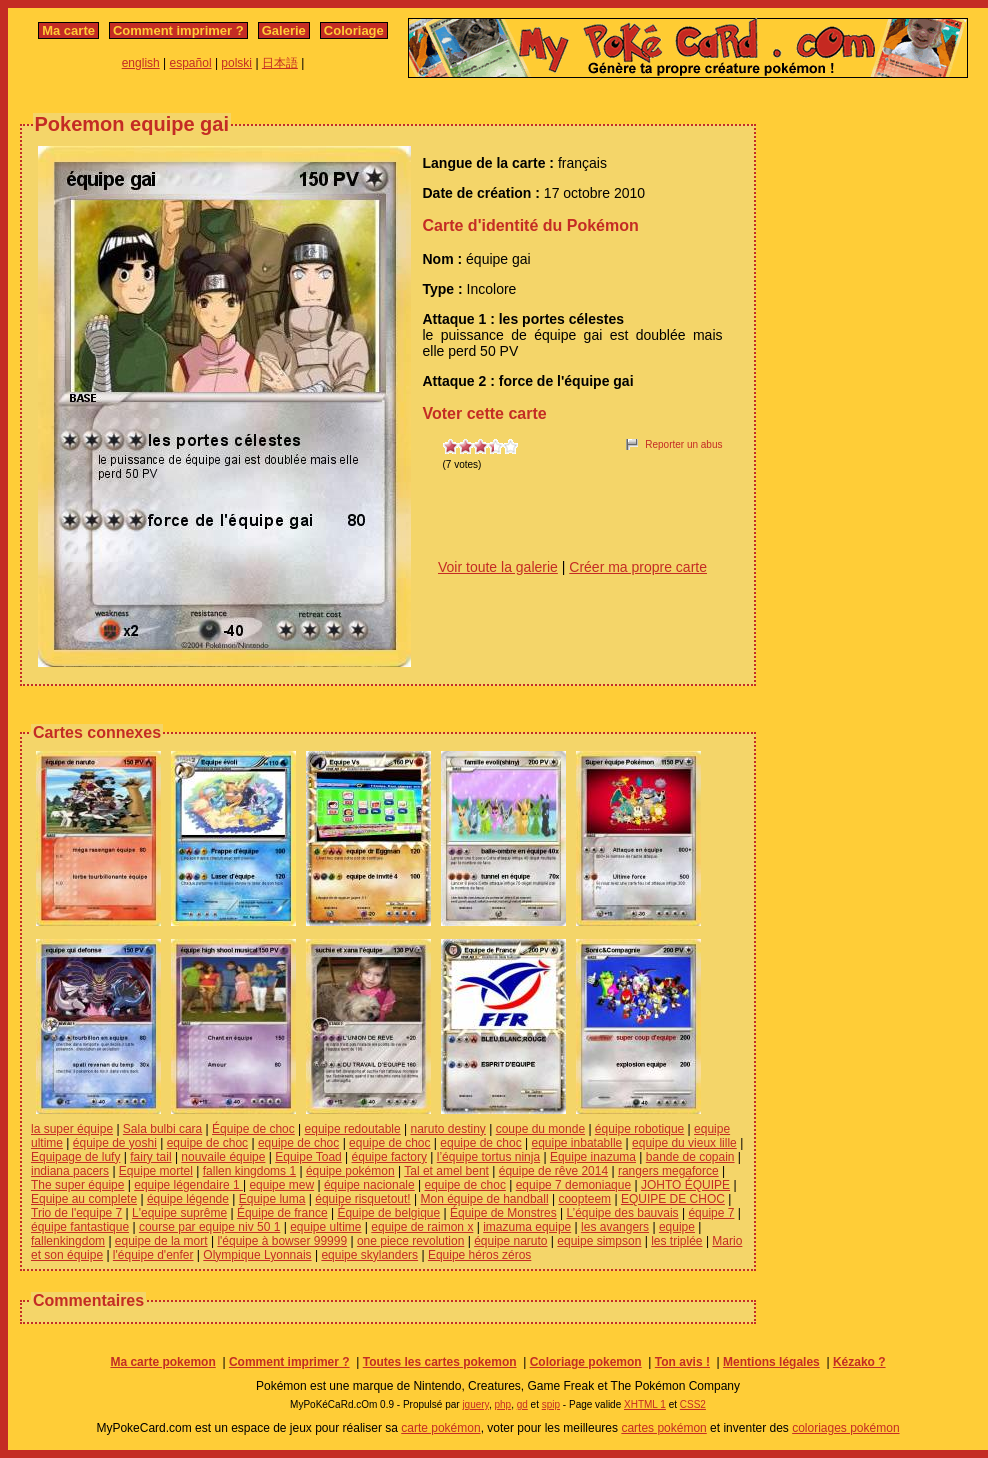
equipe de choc (207, 1143)
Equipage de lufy (75, 1157)
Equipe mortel (156, 1171)
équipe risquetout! (362, 1199)
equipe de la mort (161, 1241)
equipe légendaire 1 (188, 1185)
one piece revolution (410, 1241)
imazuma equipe (527, 1227)
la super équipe (72, 1129)
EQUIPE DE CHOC (673, 1199)
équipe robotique (639, 1129)
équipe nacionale (369, 1185)
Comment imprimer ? (178, 30)
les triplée (676, 1241)
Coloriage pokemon (586, 1362)
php (502, 1404)
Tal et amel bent (446, 1171)
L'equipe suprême (179, 1213)
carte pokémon (440, 1428)
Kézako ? (859, 1362)
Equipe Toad (308, 1157)
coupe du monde (540, 1129)
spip (551, 1404)
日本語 (280, 63)
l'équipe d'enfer (153, 1255)
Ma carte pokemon (162, 1362)
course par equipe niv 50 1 (209, 1227)
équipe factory (389, 1157)
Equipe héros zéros (479, 1255)
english (141, 63)
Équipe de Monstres (503, 1213)
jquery (475, 1404)
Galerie (284, 30)
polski (236, 63)
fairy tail (150, 1157)
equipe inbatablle (577, 1143)
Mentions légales (771, 1362)
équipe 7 (711, 1213)
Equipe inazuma (593, 1157)
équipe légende (188, 1199)
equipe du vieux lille (684, 1143)
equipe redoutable (353, 1129)
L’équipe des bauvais (623, 1213)
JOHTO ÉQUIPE (685, 1185)
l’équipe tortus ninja (488, 1157)
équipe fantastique (80, 1227)
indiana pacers (70, 1171)
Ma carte (68, 30)
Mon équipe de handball (484, 1199)
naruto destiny (447, 1129)
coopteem (584, 1199)
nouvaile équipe (223, 1157)
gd (522, 1404)
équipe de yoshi (115, 1143)
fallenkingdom (68, 1241)
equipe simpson (599, 1241)
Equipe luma (272, 1199)
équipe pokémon (350, 1171)
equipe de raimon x (422, 1227)
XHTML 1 (645, 1404)
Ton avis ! (682, 1362)
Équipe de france (282, 1213)
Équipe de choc (253, 1129)
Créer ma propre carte (638, 567)
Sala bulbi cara (162, 1129)
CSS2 (693, 1404)
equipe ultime (325, 1227)
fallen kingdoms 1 (249, 1171)
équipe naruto (510, 1241)
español (191, 63)
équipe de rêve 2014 (553, 1171)
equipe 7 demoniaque (573, 1185)
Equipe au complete (84, 1199)
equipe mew (281, 1185)
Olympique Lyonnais (257, 1255)
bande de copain (690, 1157)
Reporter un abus (683, 444)
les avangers (615, 1227)
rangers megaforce (668, 1171)
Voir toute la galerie (498, 567)
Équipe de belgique (388, 1213)
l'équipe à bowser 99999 (282, 1241)
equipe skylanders (369, 1255)
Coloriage (354, 30)
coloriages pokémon (845, 1428)
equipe (677, 1227)
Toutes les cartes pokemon (440, 1362)
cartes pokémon (663, 1428)
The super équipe (77, 1185)
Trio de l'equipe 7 (76, 1213)
